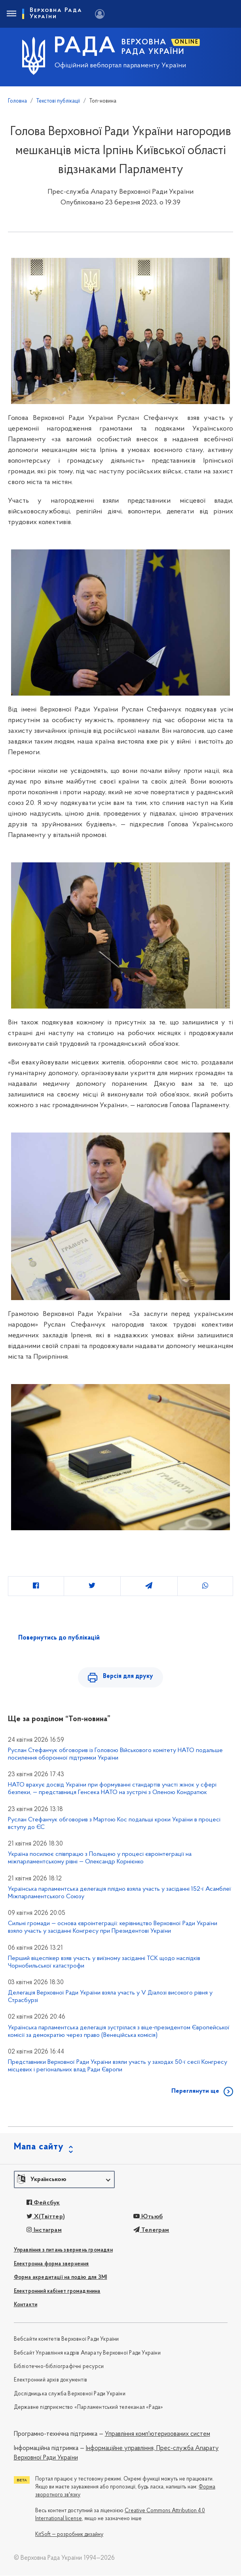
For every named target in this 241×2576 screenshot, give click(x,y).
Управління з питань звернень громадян (63, 2251)
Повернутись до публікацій (59, 1638)
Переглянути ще (195, 2092)
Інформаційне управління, (120, 2449)
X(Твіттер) (46, 2217)
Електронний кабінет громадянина (57, 2292)
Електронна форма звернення (51, 2264)
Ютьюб (148, 2217)
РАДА (85, 47)
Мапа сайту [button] (39, 2148)
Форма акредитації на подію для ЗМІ (60, 2278)
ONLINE (187, 42)
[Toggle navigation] (11, 14)
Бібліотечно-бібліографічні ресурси (59, 2367)
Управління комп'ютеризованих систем (157, 2434)
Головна (17, 101)
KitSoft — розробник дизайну (69, 2535)
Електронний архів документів (50, 2381)
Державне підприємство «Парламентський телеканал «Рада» (88, 2408)
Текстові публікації (58, 101)
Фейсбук (43, 2203)
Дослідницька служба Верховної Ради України (69, 2394)
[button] (64, 2180)
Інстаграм (44, 2230)
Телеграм (151, 2230)
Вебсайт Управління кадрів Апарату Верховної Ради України (87, 2354)
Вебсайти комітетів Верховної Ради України (66, 2340)
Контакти (26, 2305)
